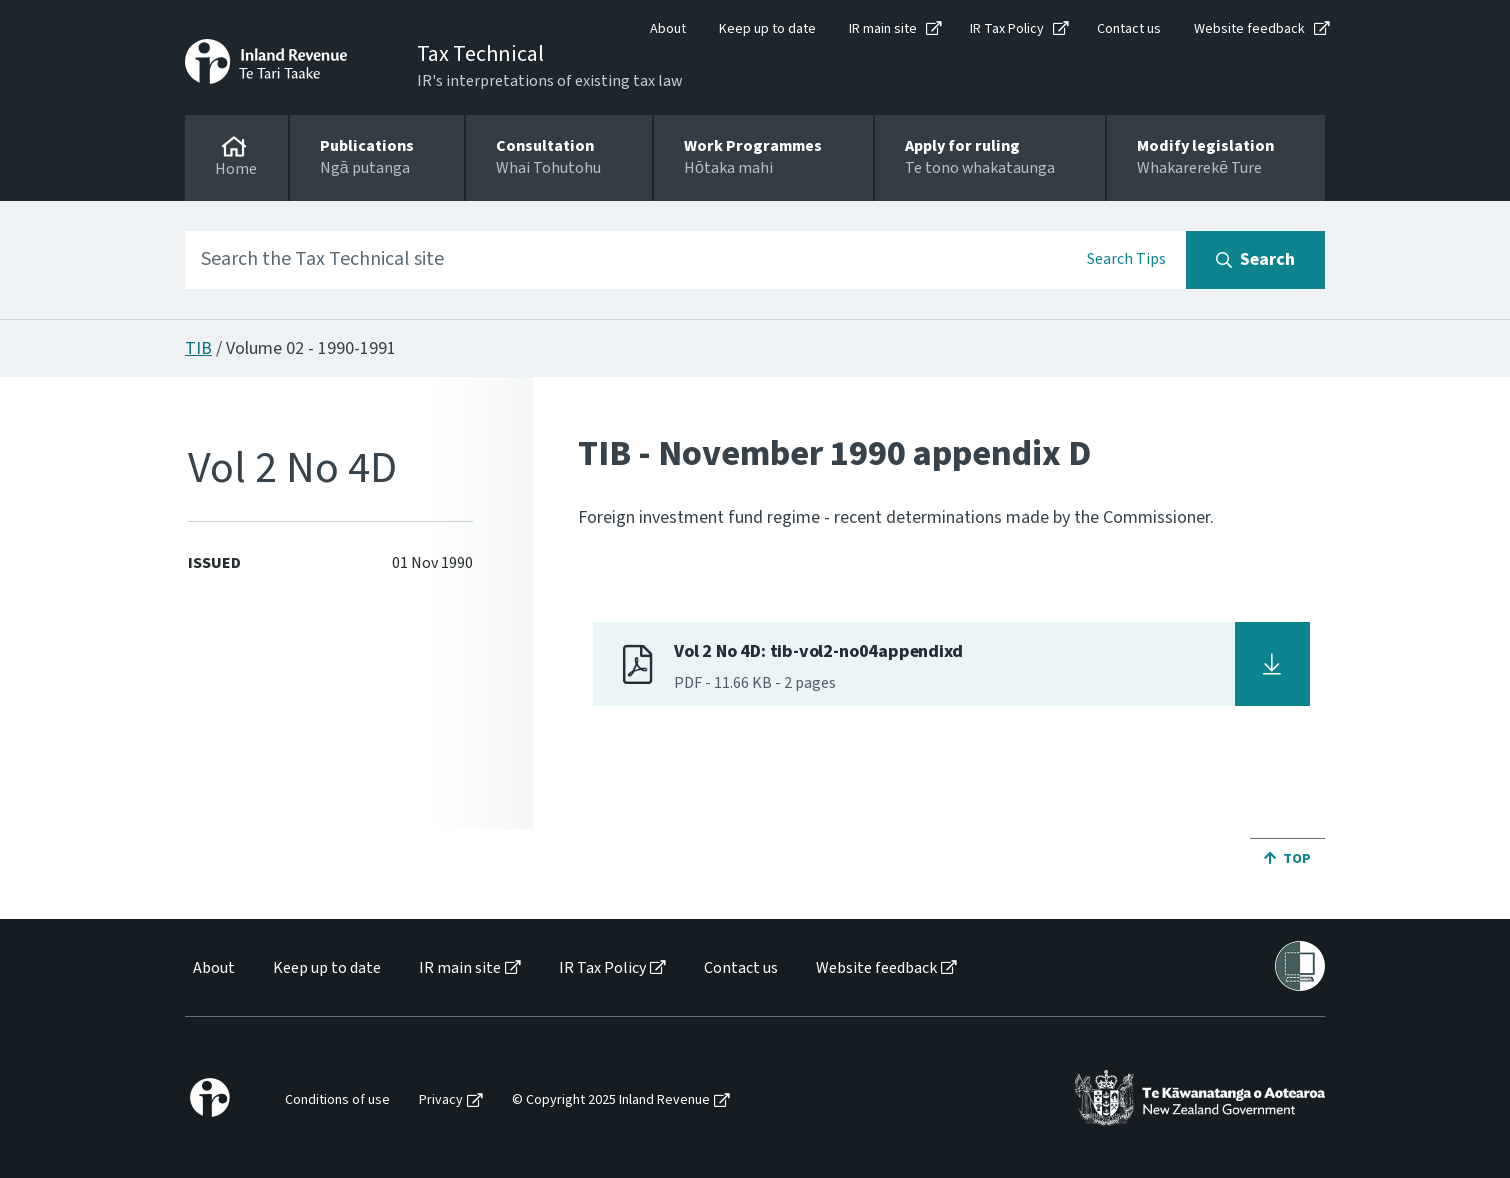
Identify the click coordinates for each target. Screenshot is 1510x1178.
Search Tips (1126, 259)
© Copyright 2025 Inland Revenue (611, 1100)
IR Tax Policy (1007, 29)
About (668, 29)
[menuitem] (212, 968)
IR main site (883, 29)
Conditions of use (337, 1100)
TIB (198, 348)
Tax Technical (480, 54)
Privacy (441, 1100)
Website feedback (1249, 29)
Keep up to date (767, 29)
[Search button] (1255, 260)
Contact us (1129, 29)
